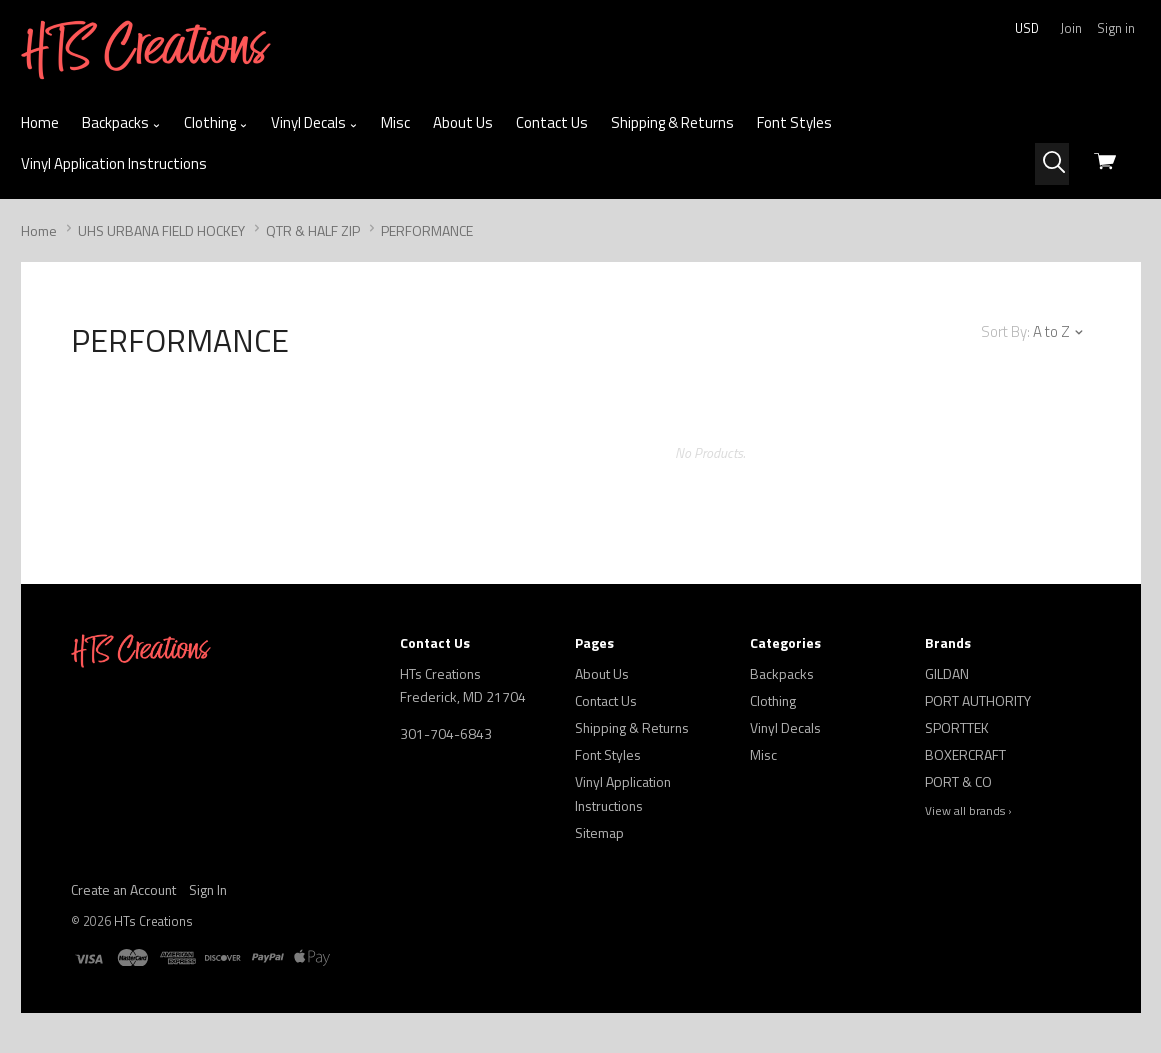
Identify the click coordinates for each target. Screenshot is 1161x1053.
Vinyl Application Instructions (114, 163)
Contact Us (552, 122)
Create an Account (123, 889)
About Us (463, 122)
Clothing (216, 122)
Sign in (1116, 28)
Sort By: (1005, 331)
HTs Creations (153, 921)
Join (1071, 28)
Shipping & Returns (672, 122)
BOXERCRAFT (965, 754)
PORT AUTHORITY (978, 700)
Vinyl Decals (314, 122)
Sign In (208, 889)
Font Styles (794, 122)
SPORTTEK (957, 727)
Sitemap (599, 832)
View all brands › (968, 811)
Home (40, 122)
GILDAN (947, 673)
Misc (395, 122)
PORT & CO (958, 781)
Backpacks (121, 122)
